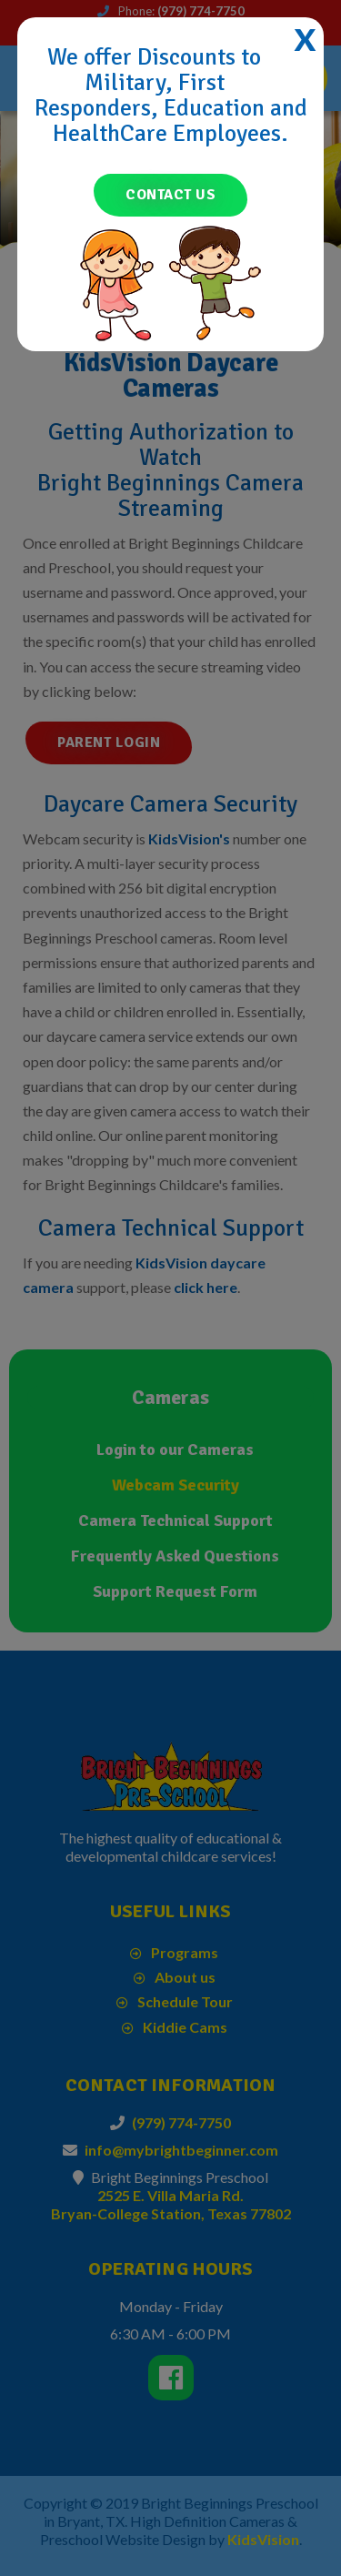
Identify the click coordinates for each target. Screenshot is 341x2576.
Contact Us (170, 195)
